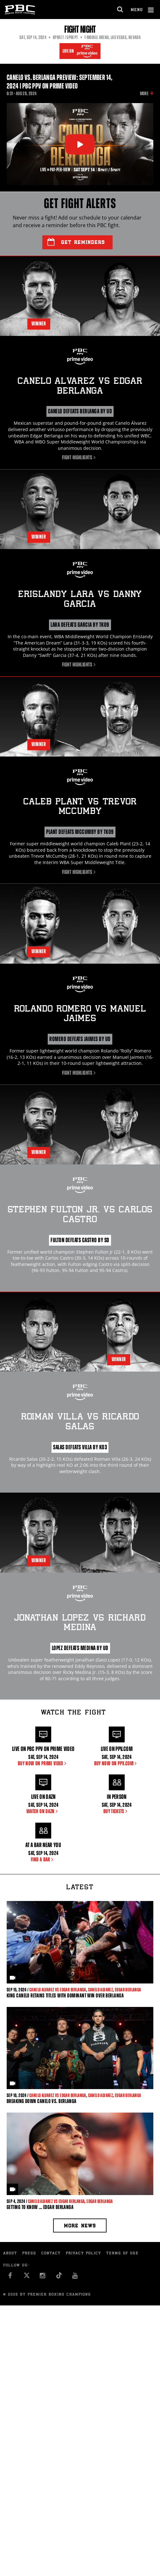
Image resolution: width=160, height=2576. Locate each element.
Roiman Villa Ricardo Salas (80, 1422)
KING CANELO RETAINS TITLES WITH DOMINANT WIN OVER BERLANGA (65, 1995)
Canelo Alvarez (100, 1989)
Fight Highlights (80, 457)
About (10, 2254)
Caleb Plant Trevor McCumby (80, 807)
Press (29, 2254)
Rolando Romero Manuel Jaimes (80, 1014)
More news (80, 2226)
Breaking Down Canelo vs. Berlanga (42, 2101)
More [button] (144, 93)
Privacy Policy (83, 2254)
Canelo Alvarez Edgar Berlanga (79, 386)
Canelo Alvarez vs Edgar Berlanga (57, 1989)
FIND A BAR (43, 1859)
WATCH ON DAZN (43, 1811)
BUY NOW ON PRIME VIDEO (43, 1763)
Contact (51, 2254)
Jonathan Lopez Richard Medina (80, 1623)
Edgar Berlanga (128, 1989)
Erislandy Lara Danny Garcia (80, 599)
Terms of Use (122, 2254)
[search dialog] (120, 9)
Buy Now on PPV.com (116, 1763)
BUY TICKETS (116, 1811)
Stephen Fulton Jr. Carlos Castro (80, 1215)
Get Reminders (76, 242)
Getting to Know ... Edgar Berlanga (40, 2207)
